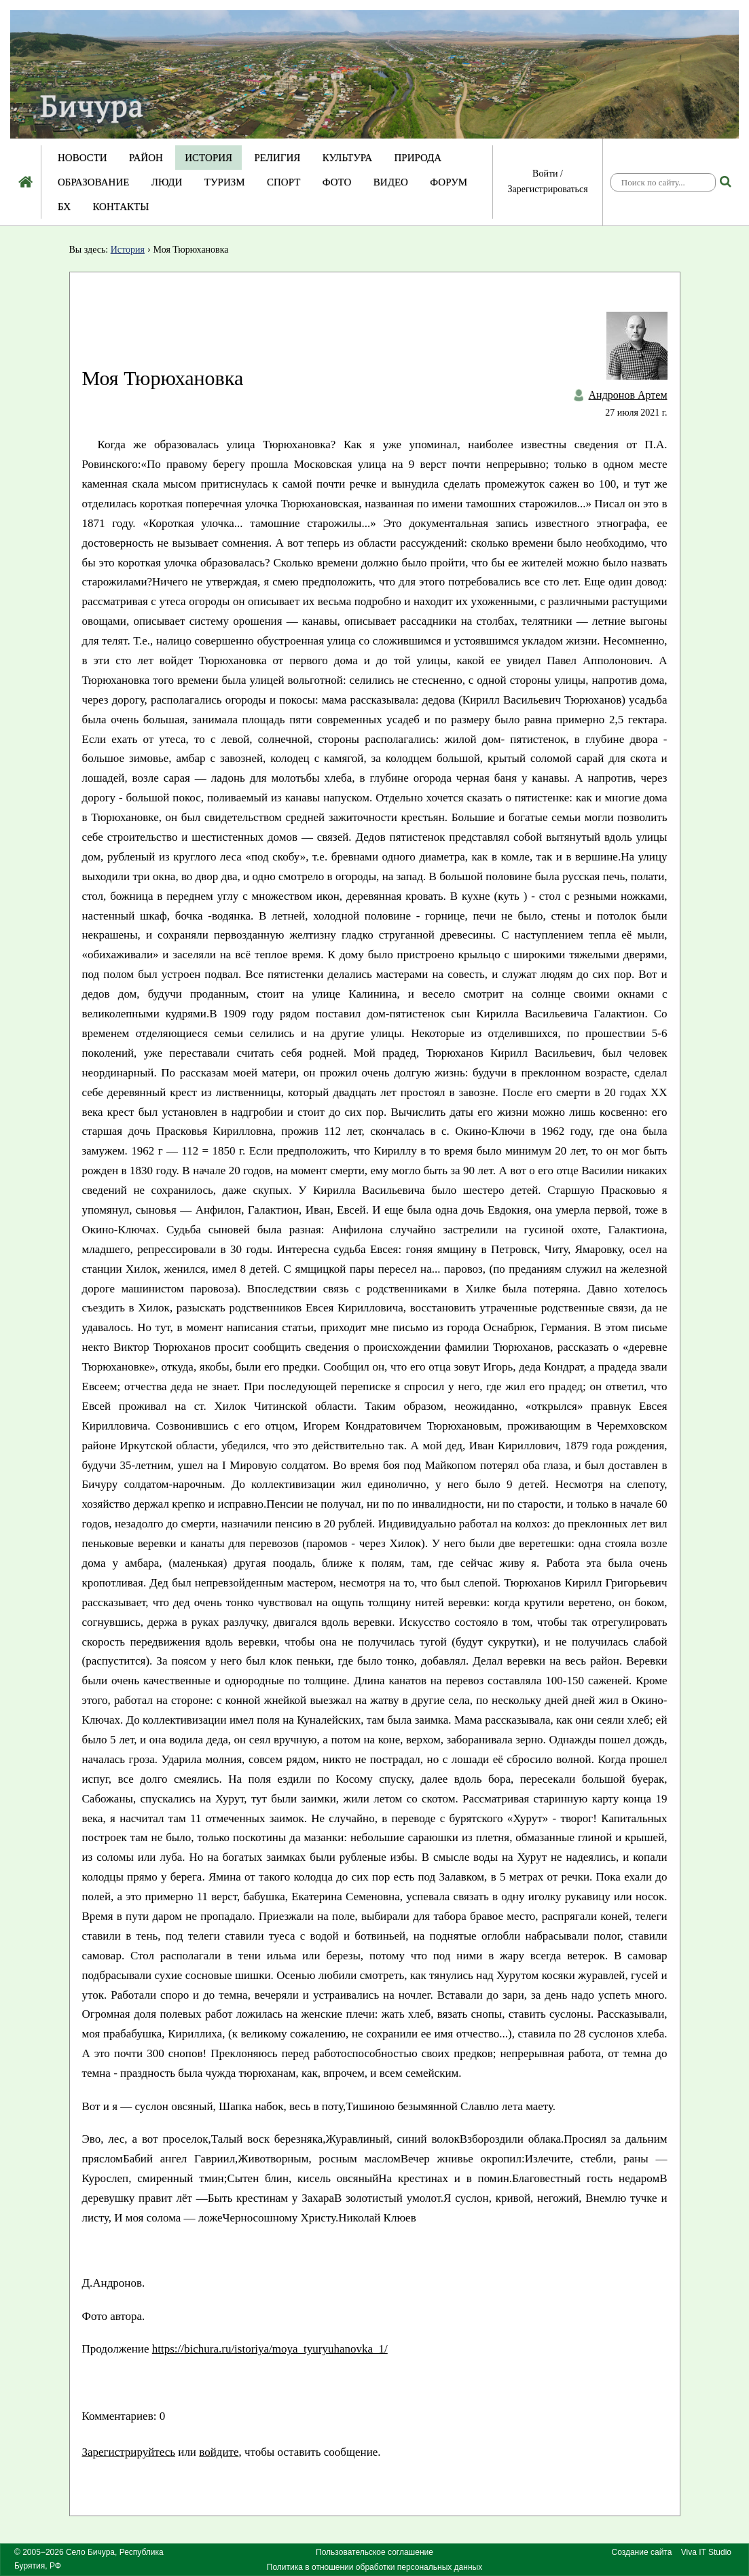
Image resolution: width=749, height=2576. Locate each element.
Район (146, 157)
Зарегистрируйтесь (129, 2452)
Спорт (283, 182)
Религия (278, 157)
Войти (545, 173)
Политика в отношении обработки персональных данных (374, 2567)
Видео (390, 182)
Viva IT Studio (706, 2552)
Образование (93, 182)
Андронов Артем (628, 395)
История (208, 157)
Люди (167, 182)
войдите (218, 2452)
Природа (417, 157)
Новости (82, 157)
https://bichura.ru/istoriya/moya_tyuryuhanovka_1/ (270, 2348)
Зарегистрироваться (547, 189)
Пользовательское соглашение (374, 2552)
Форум (448, 182)
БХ (64, 206)
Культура (347, 157)
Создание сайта (642, 2552)
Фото (337, 182)
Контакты (120, 206)
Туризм (224, 182)
